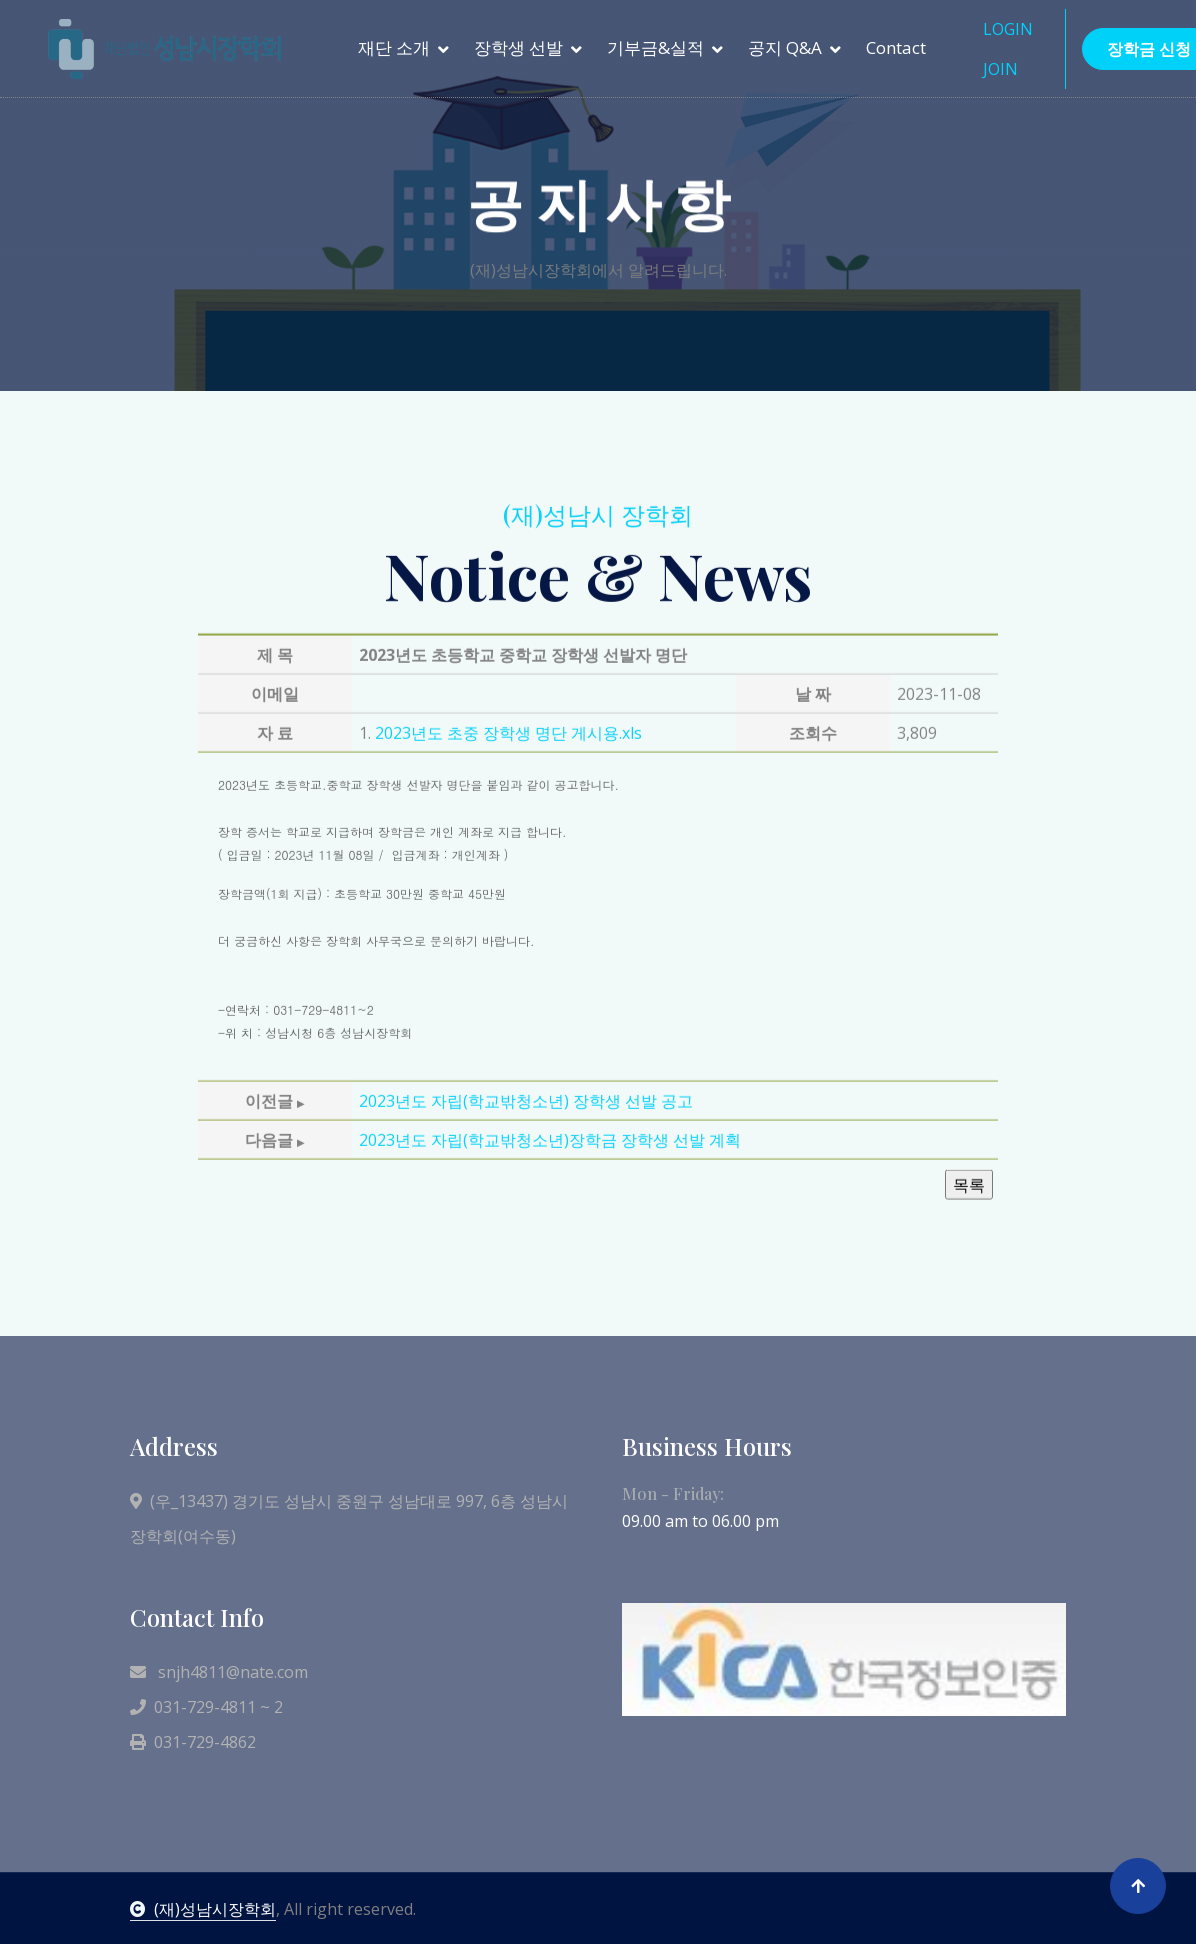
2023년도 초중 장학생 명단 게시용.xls (508, 816)
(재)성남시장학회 (203, 1909)
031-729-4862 (193, 1742)
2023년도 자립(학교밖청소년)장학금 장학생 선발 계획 (550, 1222)
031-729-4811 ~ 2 (206, 1707)
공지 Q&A (785, 47)
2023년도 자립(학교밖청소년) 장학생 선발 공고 (526, 1183)
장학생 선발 (518, 47)
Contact (896, 47)
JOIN (1000, 69)
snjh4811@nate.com (219, 1672)
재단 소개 (394, 47)
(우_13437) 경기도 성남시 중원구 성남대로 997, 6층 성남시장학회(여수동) (349, 1518)
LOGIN (1008, 29)
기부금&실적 (655, 47)
